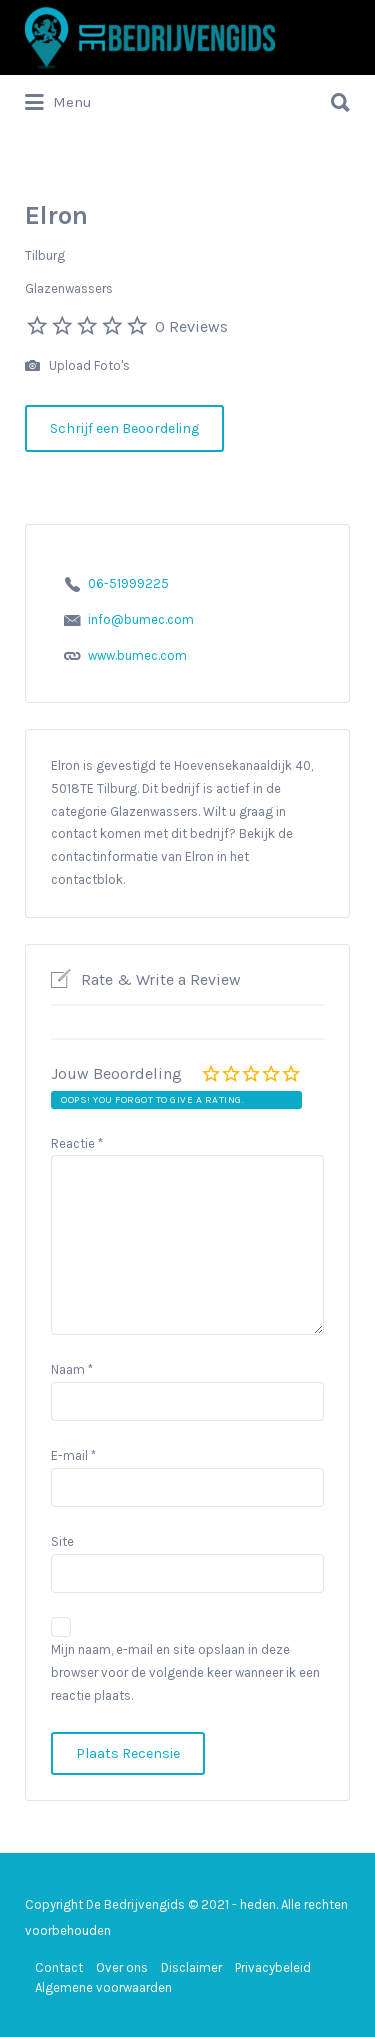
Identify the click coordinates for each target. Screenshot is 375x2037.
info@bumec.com (141, 619)
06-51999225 (128, 583)
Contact (59, 1967)
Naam (72, 1369)
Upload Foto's (77, 366)
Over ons (122, 1967)
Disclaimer (191, 1967)
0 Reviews (191, 326)
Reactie (77, 1143)
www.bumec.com (137, 655)
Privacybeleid (273, 1967)
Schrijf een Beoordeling (124, 428)
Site (62, 1541)
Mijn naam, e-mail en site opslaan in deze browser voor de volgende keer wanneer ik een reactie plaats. (185, 1672)
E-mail (73, 1455)
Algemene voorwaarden (103, 1987)
